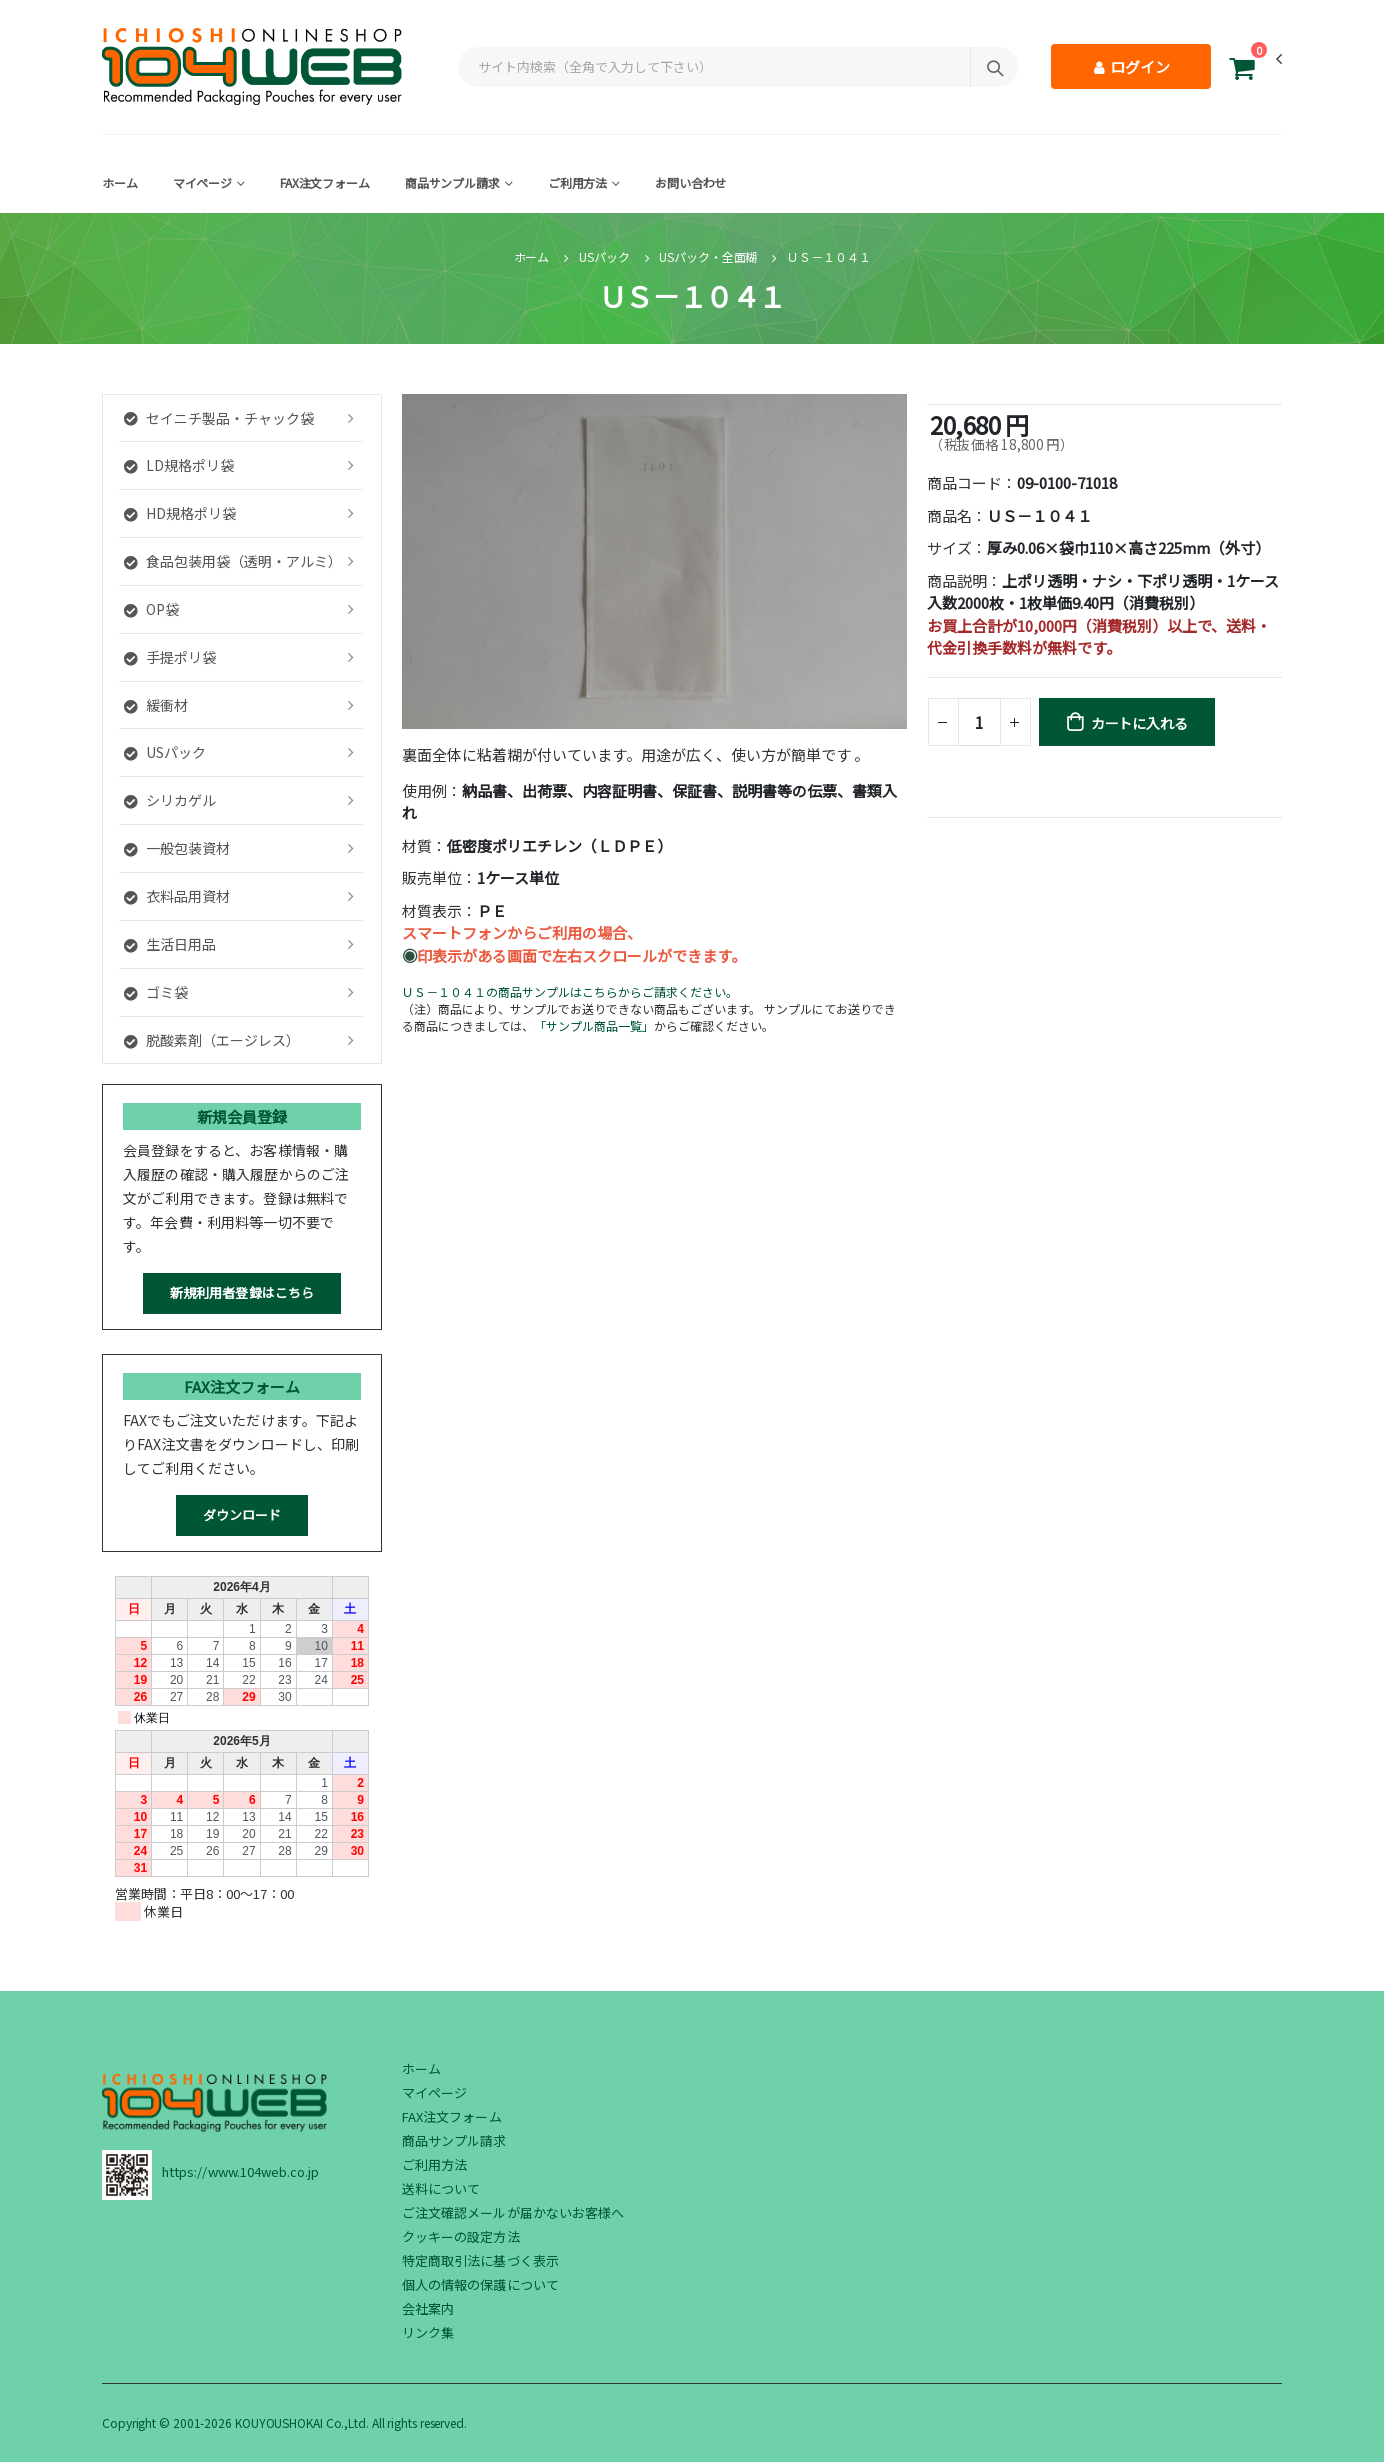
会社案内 (428, 2308)
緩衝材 (156, 705)
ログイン (1131, 66)
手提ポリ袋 (170, 657)
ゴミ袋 (156, 992)
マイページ (202, 182)
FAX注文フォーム (325, 182)
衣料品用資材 (177, 896)
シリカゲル (170, 800)
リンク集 (428, 2332)
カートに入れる (1139, 723)
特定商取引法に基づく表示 (480, 2260)
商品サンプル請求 (452, 182)
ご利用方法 (577, 182)
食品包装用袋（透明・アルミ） (233, 561)
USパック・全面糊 (708, 256)
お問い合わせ (690, 182)
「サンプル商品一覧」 (594, 1025)
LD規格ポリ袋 (179, 465)
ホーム (120, 182)
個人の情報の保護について (480, 2284)
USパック (604, 256)
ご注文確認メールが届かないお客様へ (513, 2212)
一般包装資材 (177, 848)
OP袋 (151, 609)
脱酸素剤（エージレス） (212, 1040)
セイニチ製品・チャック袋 (219, 418)
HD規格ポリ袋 (180, 513)
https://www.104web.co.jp (241, 2171)
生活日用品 (170, 944)
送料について (441, 2188)
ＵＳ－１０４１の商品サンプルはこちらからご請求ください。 (570, 991)
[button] (1242, 71)
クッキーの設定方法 (461, 2236)
